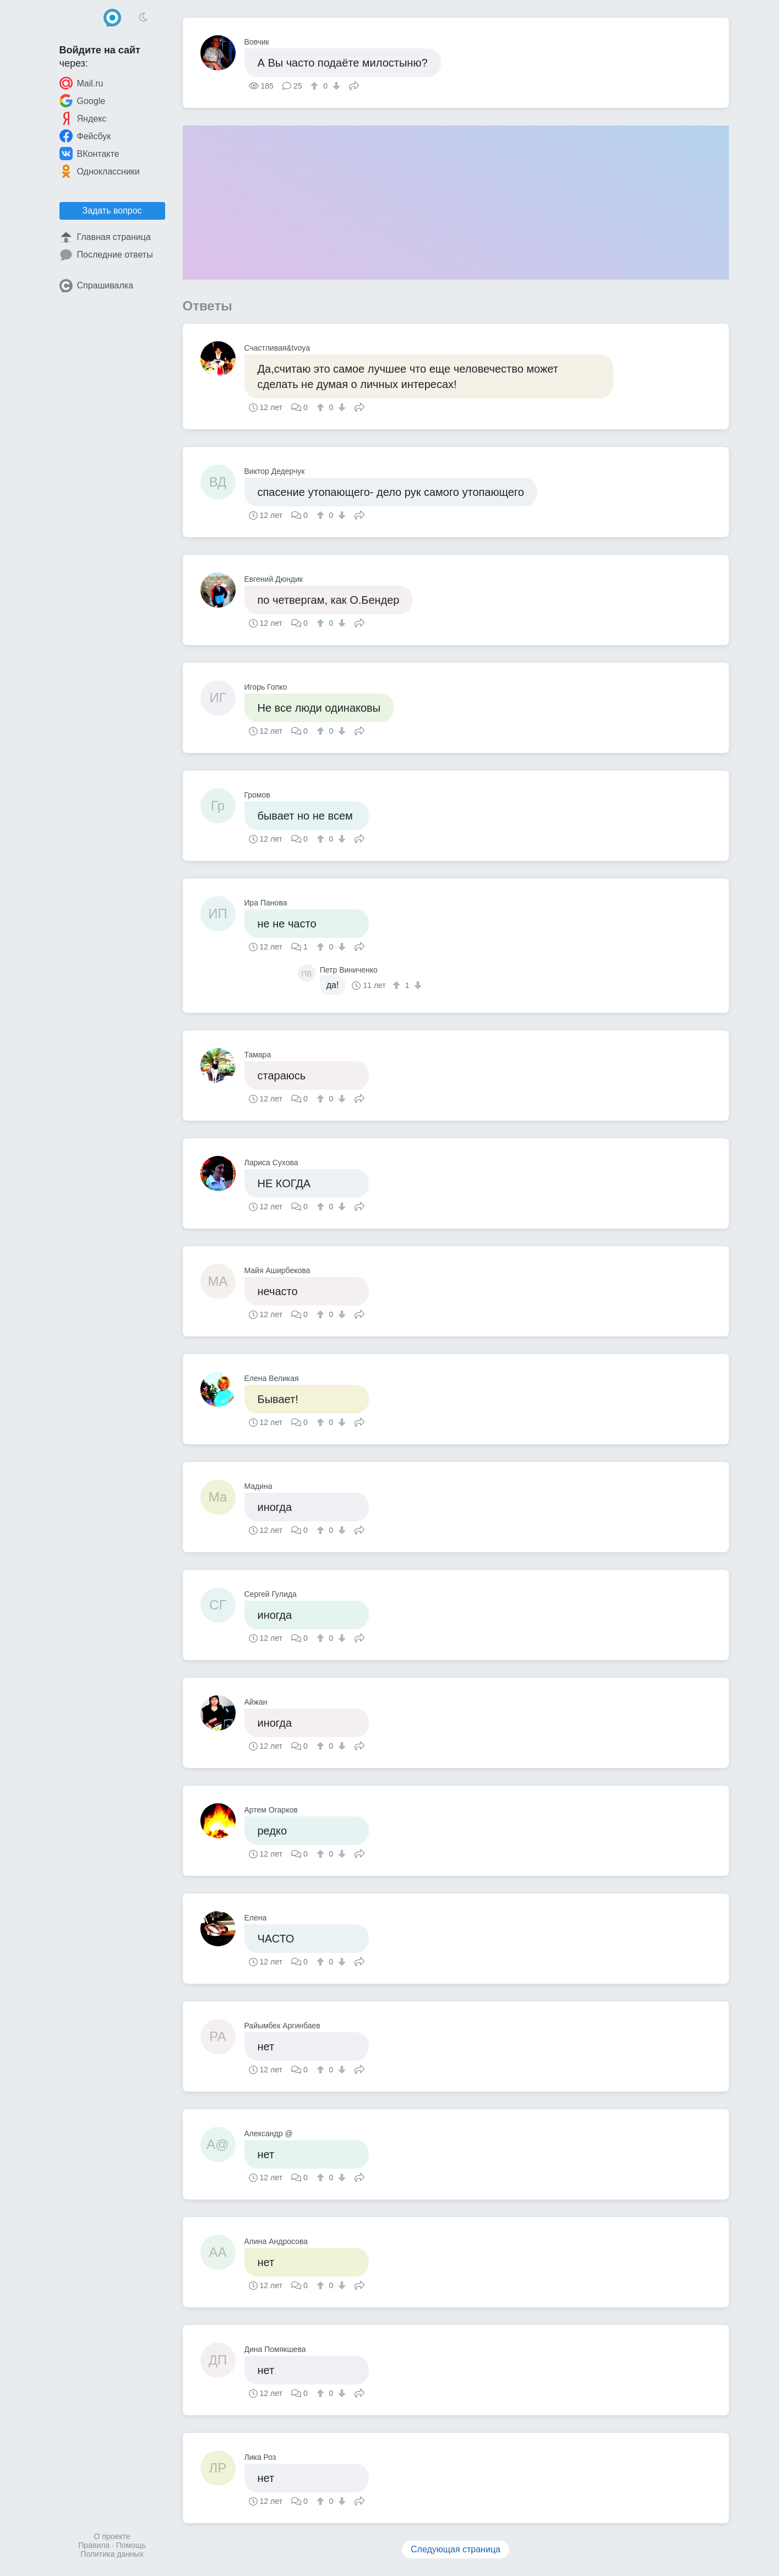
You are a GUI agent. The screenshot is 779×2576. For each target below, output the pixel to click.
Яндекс (83, 118)
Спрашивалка (96, 285)
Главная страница (105, 237)
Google (82, 100)
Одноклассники (99, 171)
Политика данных (111, 2554)
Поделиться (354, 84)
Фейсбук (85, 136)
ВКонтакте (89, 153)
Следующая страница (455, 2549)
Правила (94, 2545)
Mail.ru (81, 83)
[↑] (315, 85)
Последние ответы (106, 254)
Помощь (131, 2545)
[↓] (335, 85)
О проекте (112, 2536)
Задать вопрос (111, 210)
